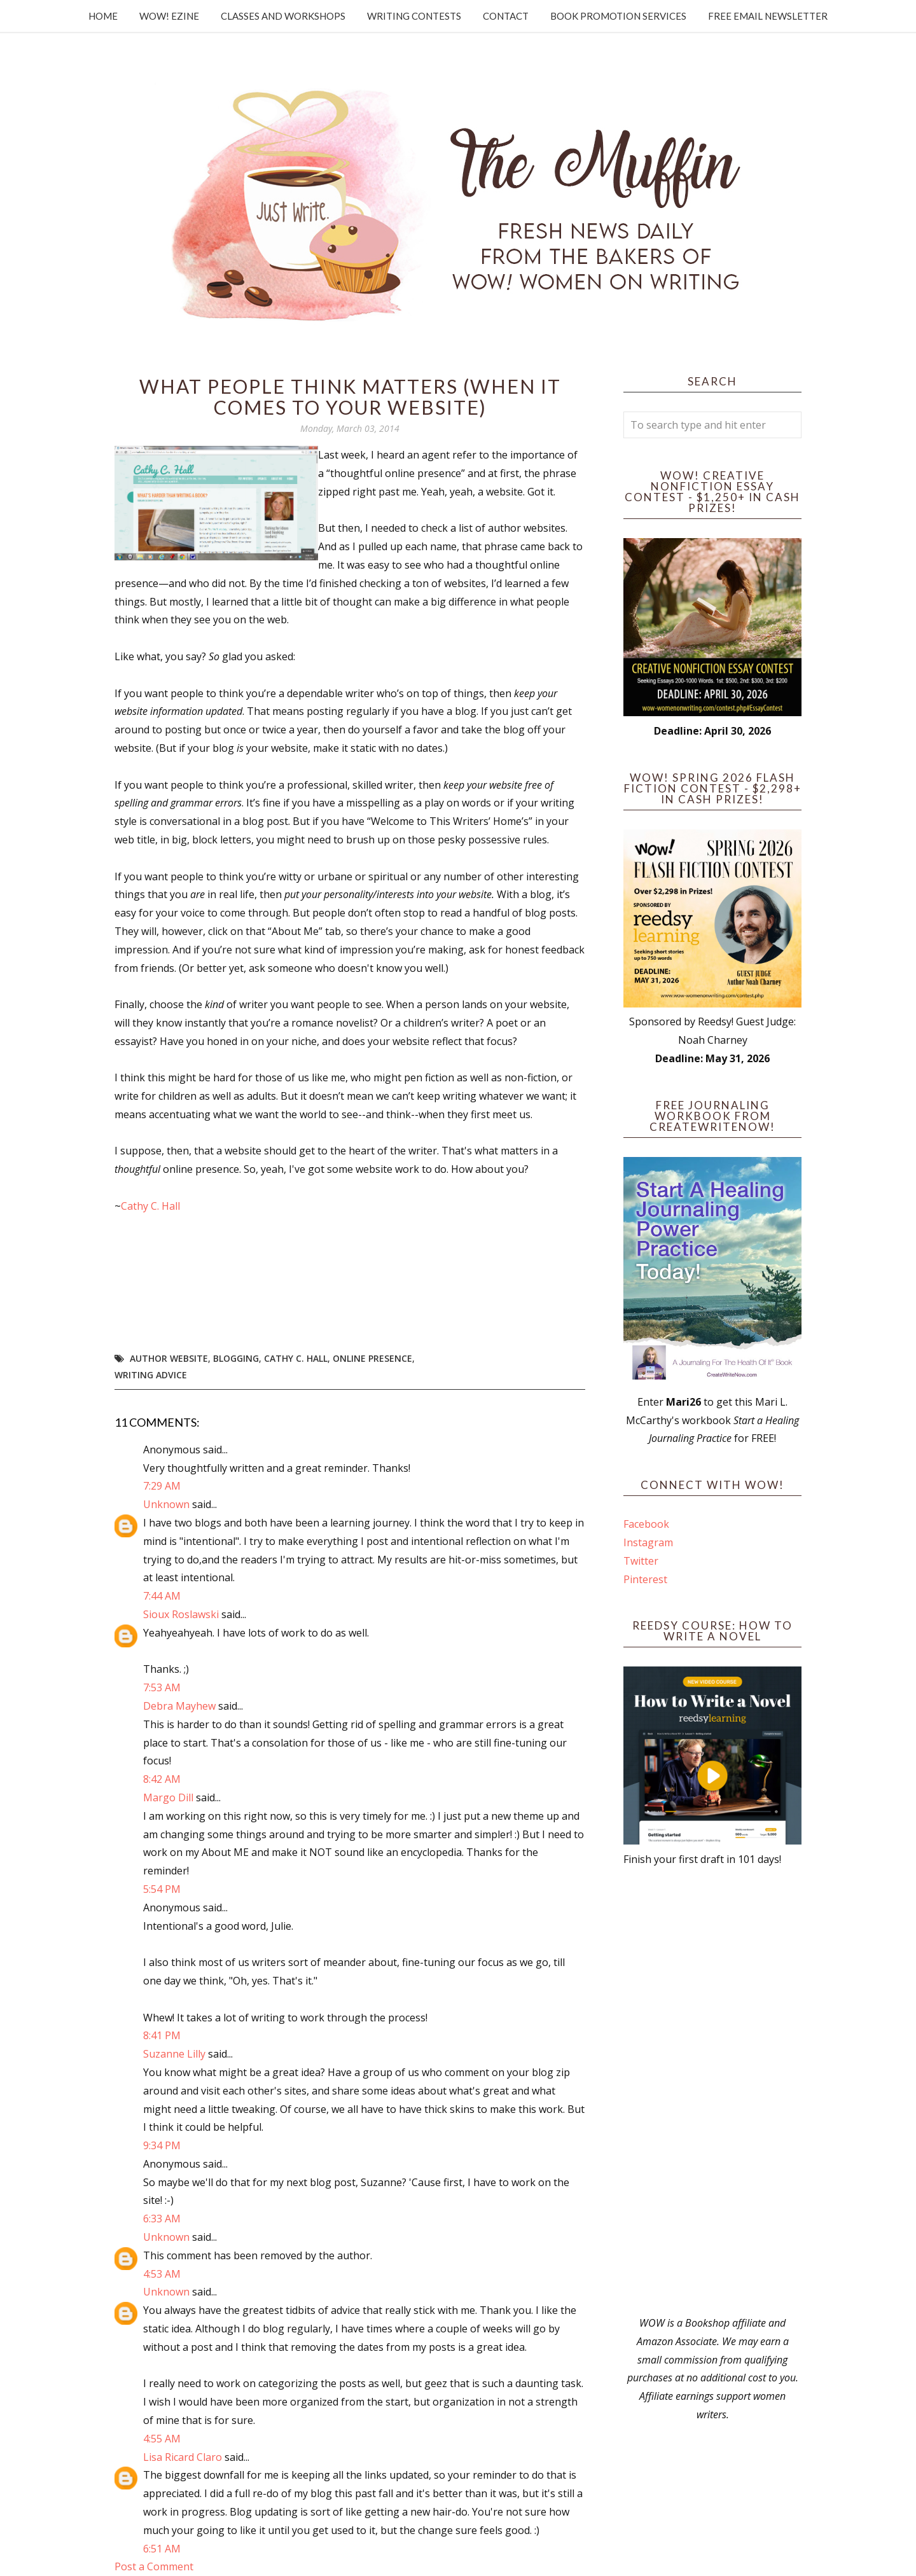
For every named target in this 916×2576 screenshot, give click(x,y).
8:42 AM (162, 1779)
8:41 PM (162, 2035)
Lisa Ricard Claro (182, 2457)
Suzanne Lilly (174, 2054)
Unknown (166, 1504)
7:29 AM (162, 1486)
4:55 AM (162, 2439)
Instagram (648, 1542)
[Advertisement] (712, 2091)
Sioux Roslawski (181, 1614)
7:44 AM (162, 1596)
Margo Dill (168, 1797)
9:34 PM (162, 2145)
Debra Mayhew (179, 1706)
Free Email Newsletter (768, 16)
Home (103, 16)
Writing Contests (414, 16)
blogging (236, 1358)
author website (169, 1358)
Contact (506, 16)
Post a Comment (153, 2566)
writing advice (150, 1375)
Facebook (646, 1524)
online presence (372, 1358)
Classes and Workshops (283, 16)
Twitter (640, 1561)
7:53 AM (162, 1687)
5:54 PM (162, 1889)
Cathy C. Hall (150, 1206)
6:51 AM (162, 2549)
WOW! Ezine (169, 16)
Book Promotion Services (618, 16)
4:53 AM (162, 2274)
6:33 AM (162, 2219)
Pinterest (645, 1579)
